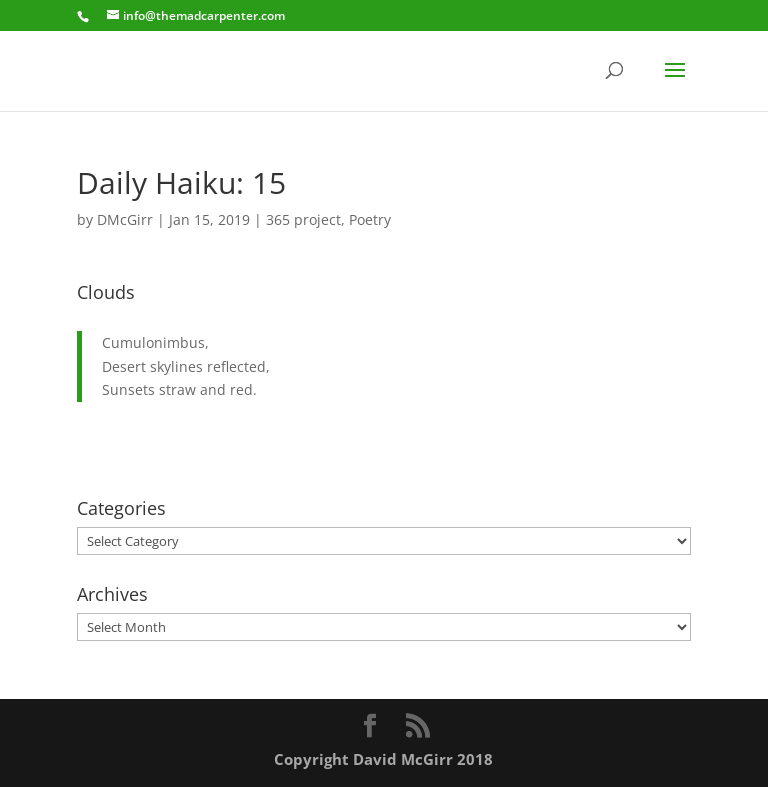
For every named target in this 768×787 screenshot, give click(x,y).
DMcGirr (125, 219)
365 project (303, 219)
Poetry (370, 219)
